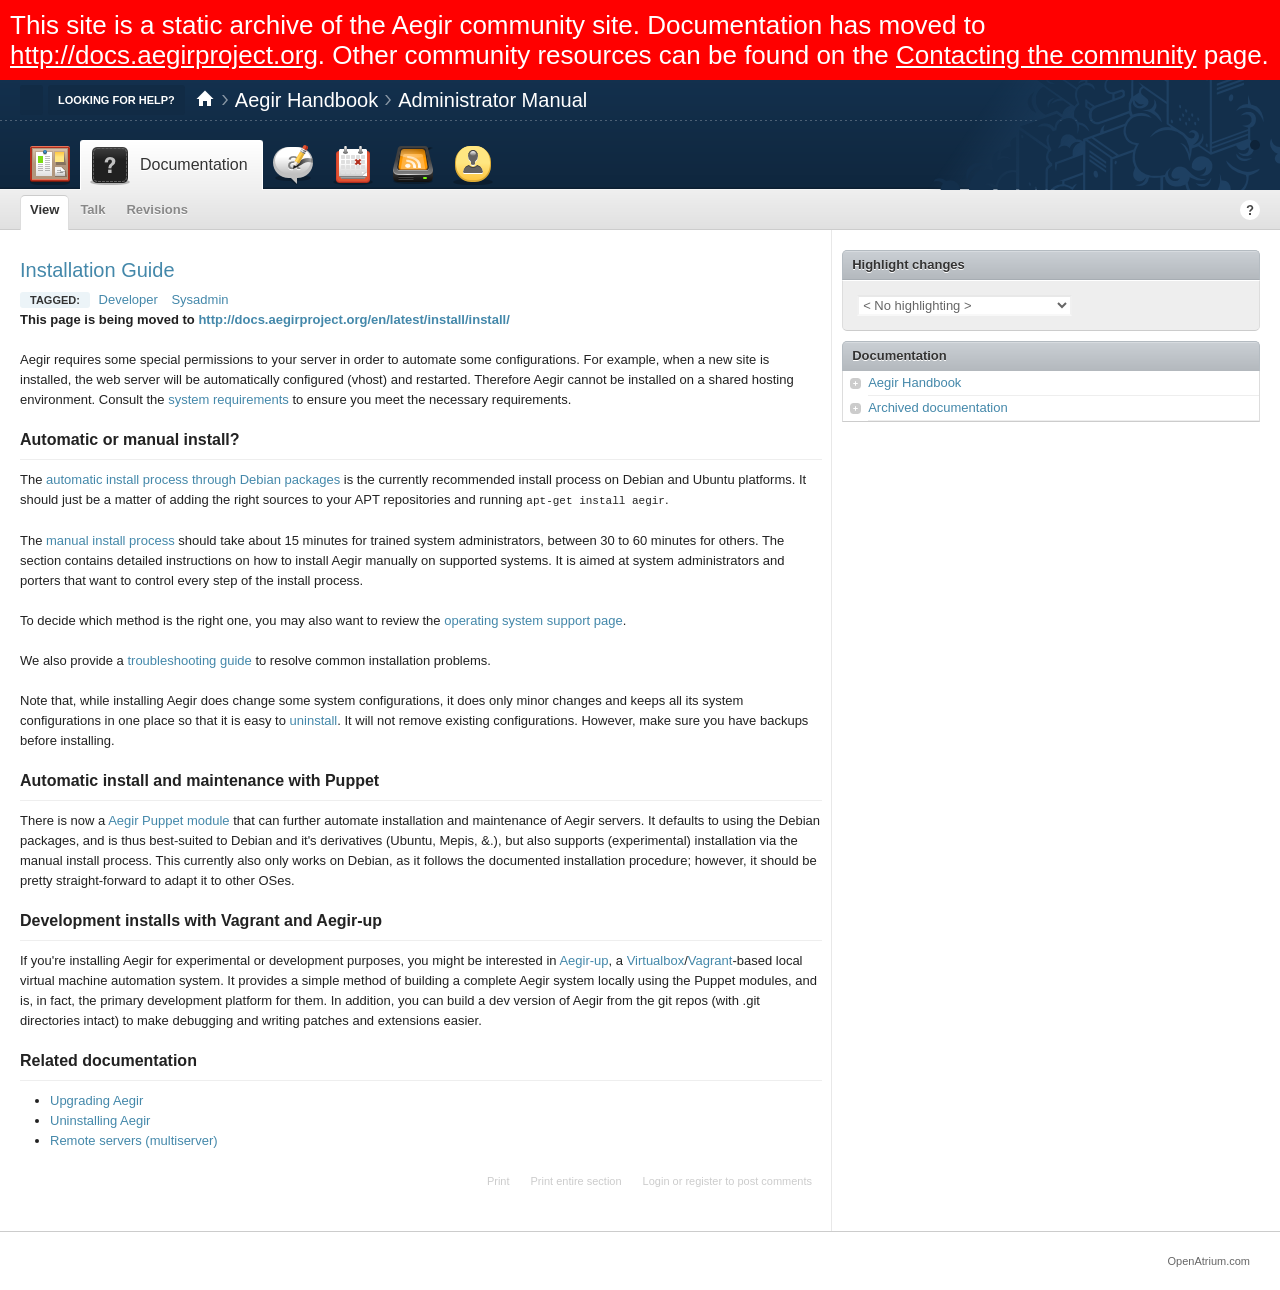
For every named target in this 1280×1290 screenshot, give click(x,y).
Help (1250, 210)
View (44, 209)
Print (498, 1180)
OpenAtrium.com (1208, 1260)
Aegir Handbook (306, 100)
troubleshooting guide (189, 659)
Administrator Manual (492, 100)
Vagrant (710, 959)
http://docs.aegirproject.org (164, 55)
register (703, 1180)
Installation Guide (97, 270)
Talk (92, 209)
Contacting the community (1046, 55)
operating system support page (533, 619)
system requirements (228, 399)
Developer (128, 299)
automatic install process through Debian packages (193, 479)
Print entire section (576, 1180)
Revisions (156, 209)
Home (205, 100)
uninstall (314, 719)
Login (656, 1180)
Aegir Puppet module (168, 819)
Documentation (899, 355)
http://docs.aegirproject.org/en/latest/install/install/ (353, 319)
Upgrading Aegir (96, 1099)
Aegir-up (583, 959)
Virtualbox (656, 959)
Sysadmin (199, 299)
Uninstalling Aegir (100, 1119)
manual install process (110, 539)
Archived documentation (937, 407)
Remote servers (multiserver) (134, 1139)
